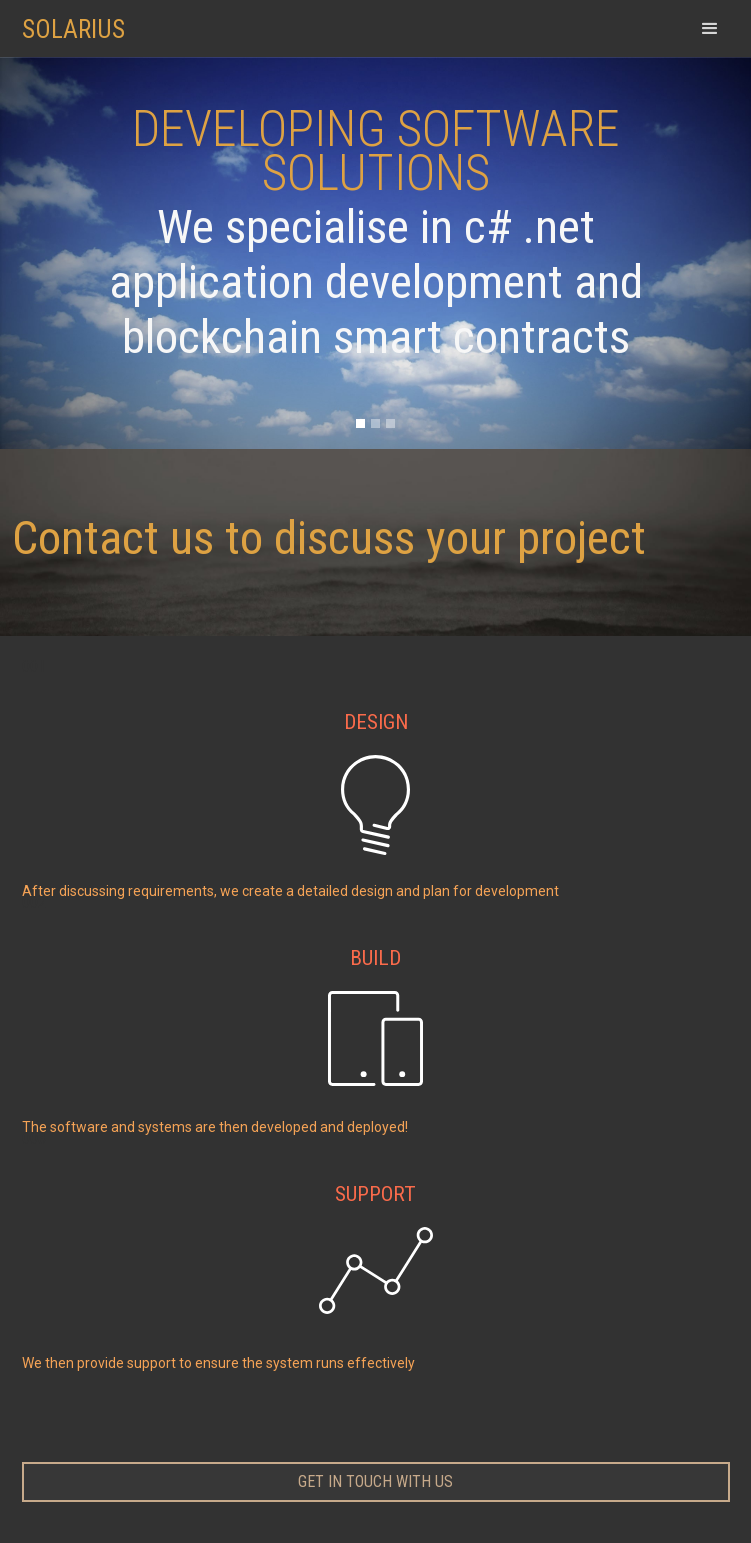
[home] (84, 20)
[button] (710, 28)
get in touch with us (375, 1481)
